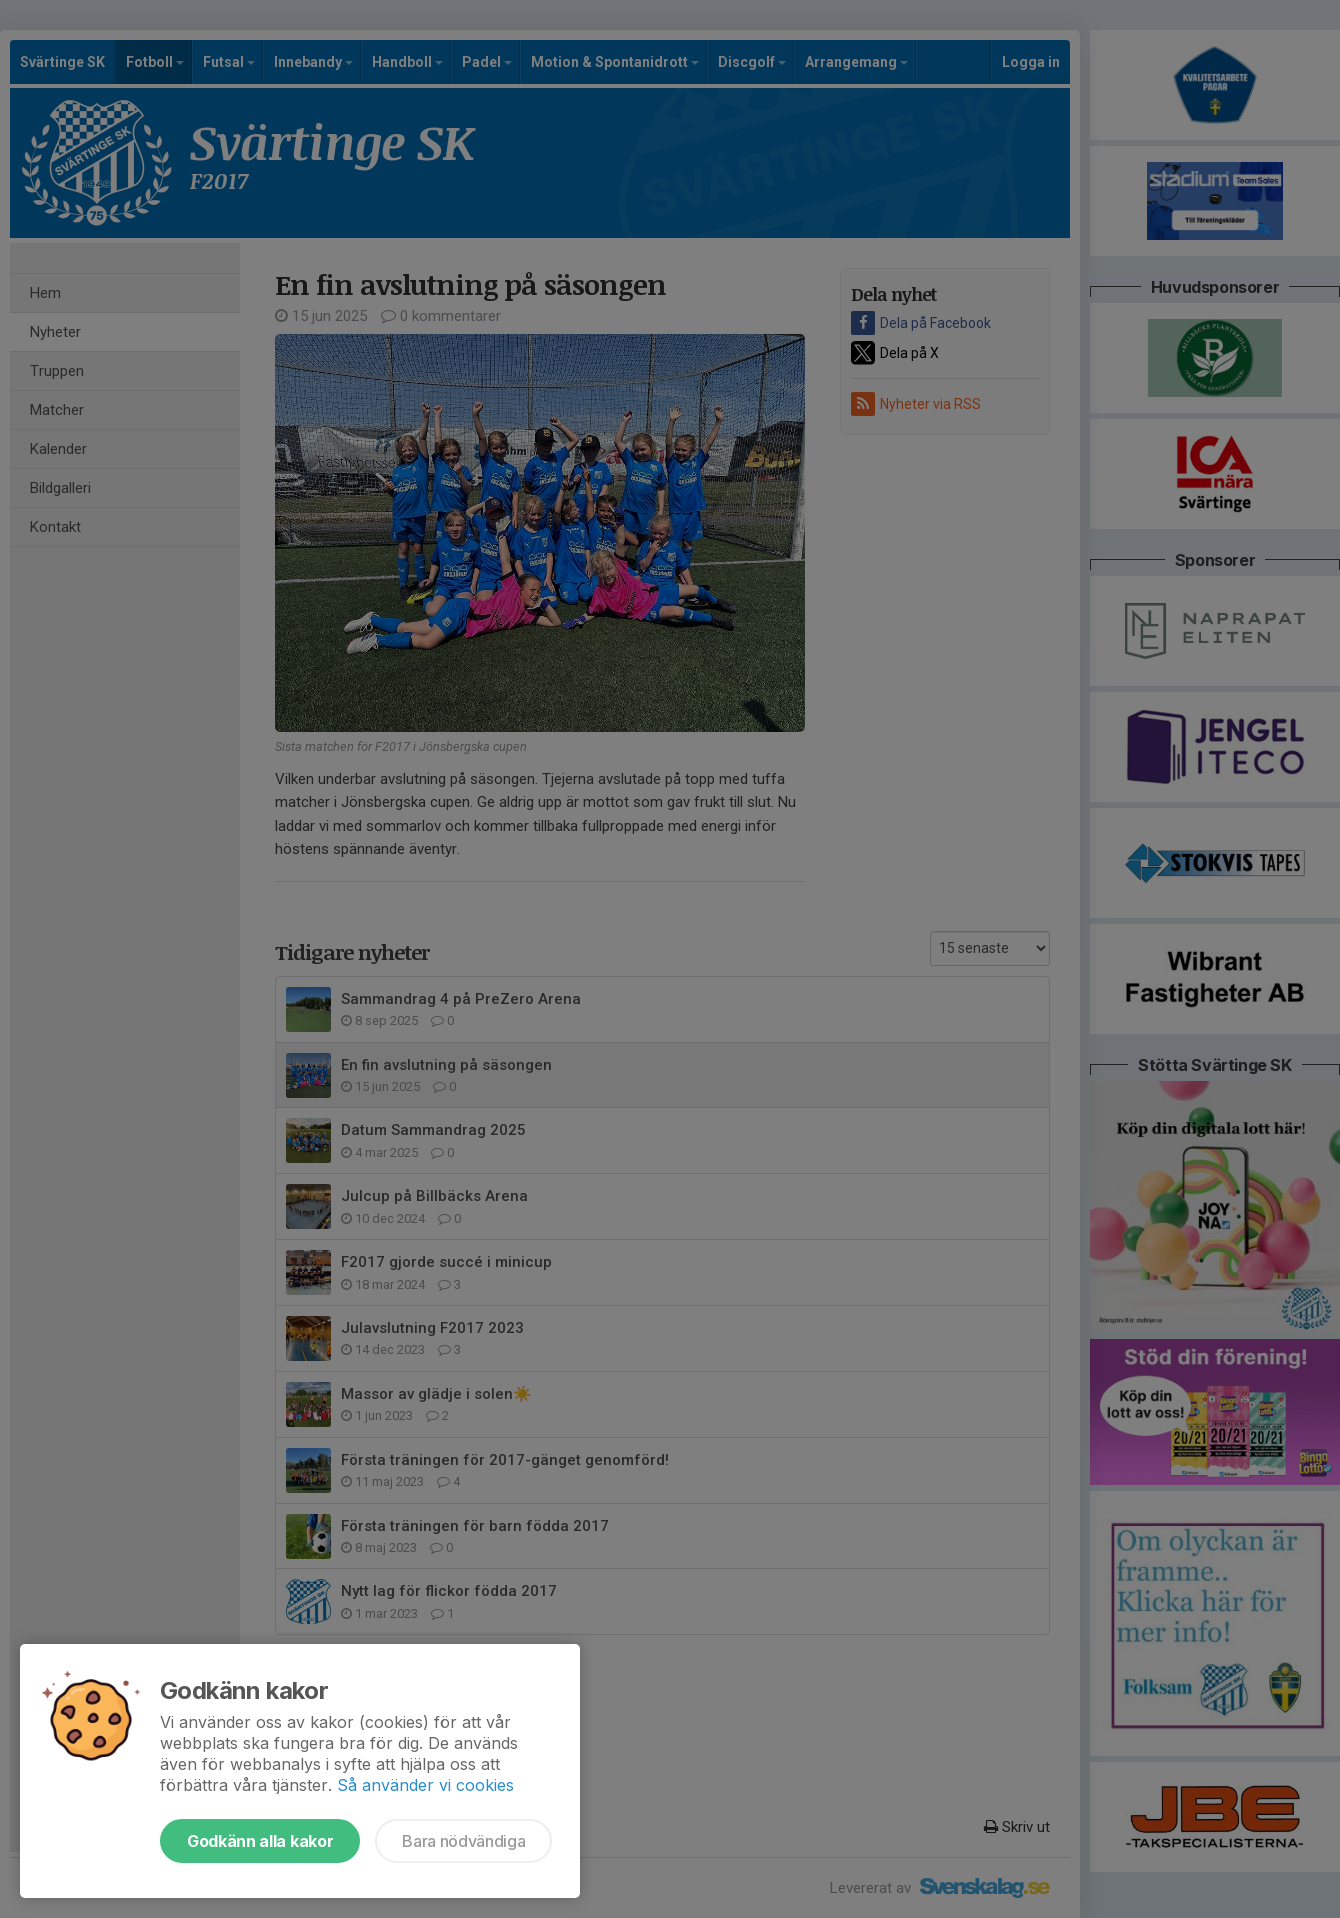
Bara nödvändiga (463, 1841)
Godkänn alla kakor (260, 1841)
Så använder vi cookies (425, 1785)
